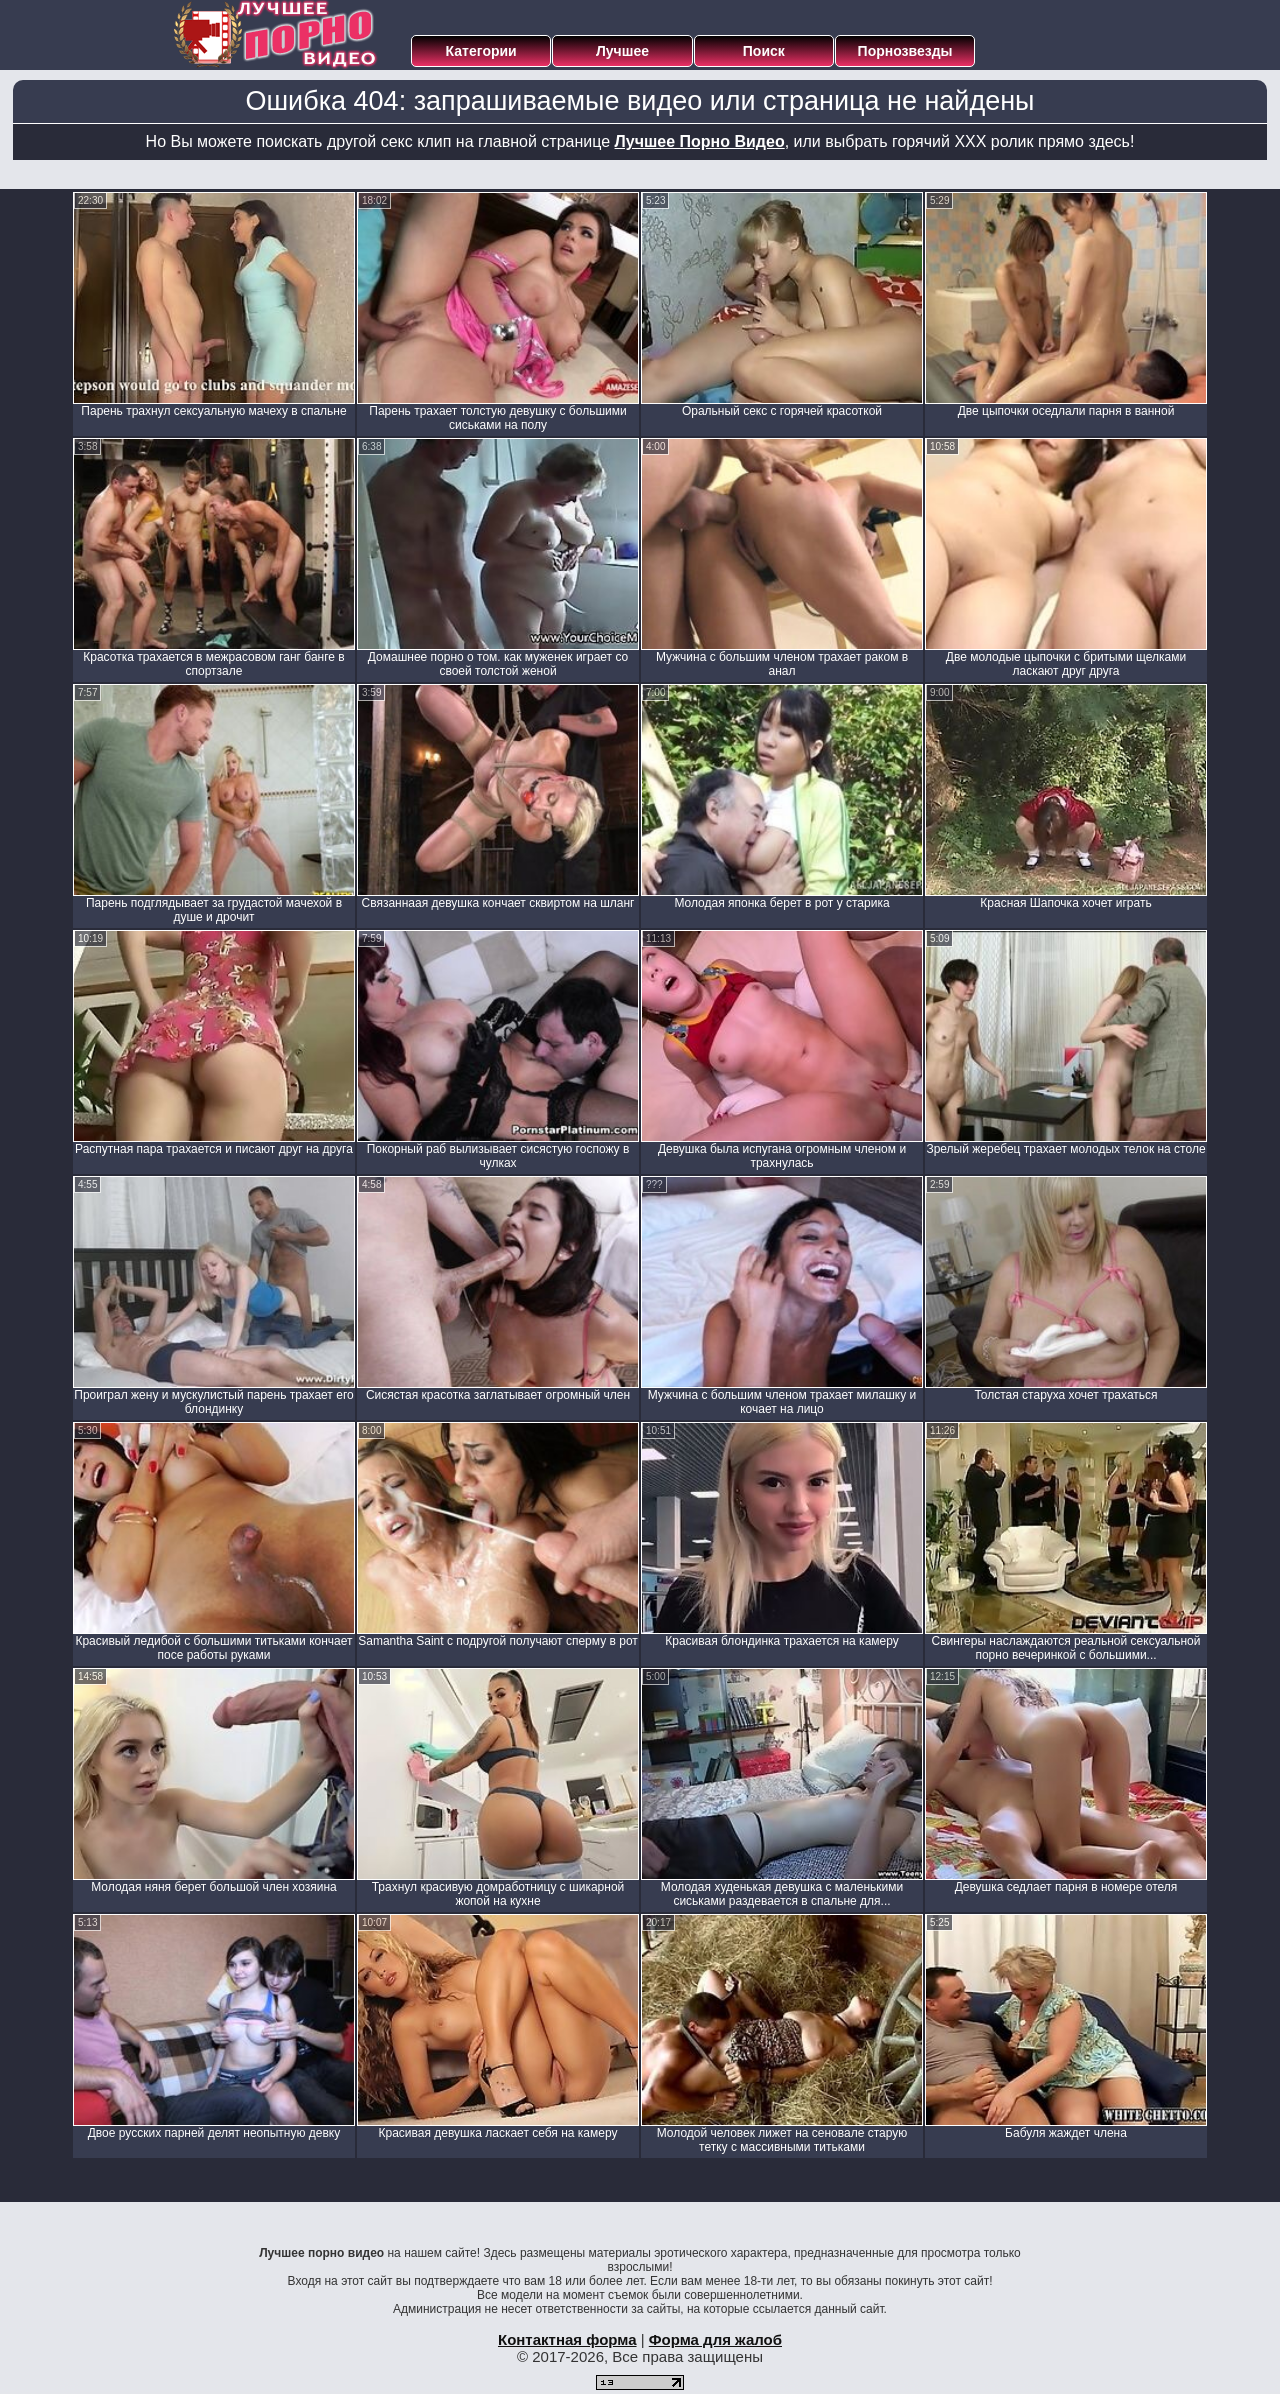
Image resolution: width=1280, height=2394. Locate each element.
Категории (481, 51)
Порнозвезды (905, 51)
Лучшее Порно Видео (700, 141)
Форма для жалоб (715, 2339)
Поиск (764, 51)
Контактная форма (567, 2339)
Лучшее (622, 51)
